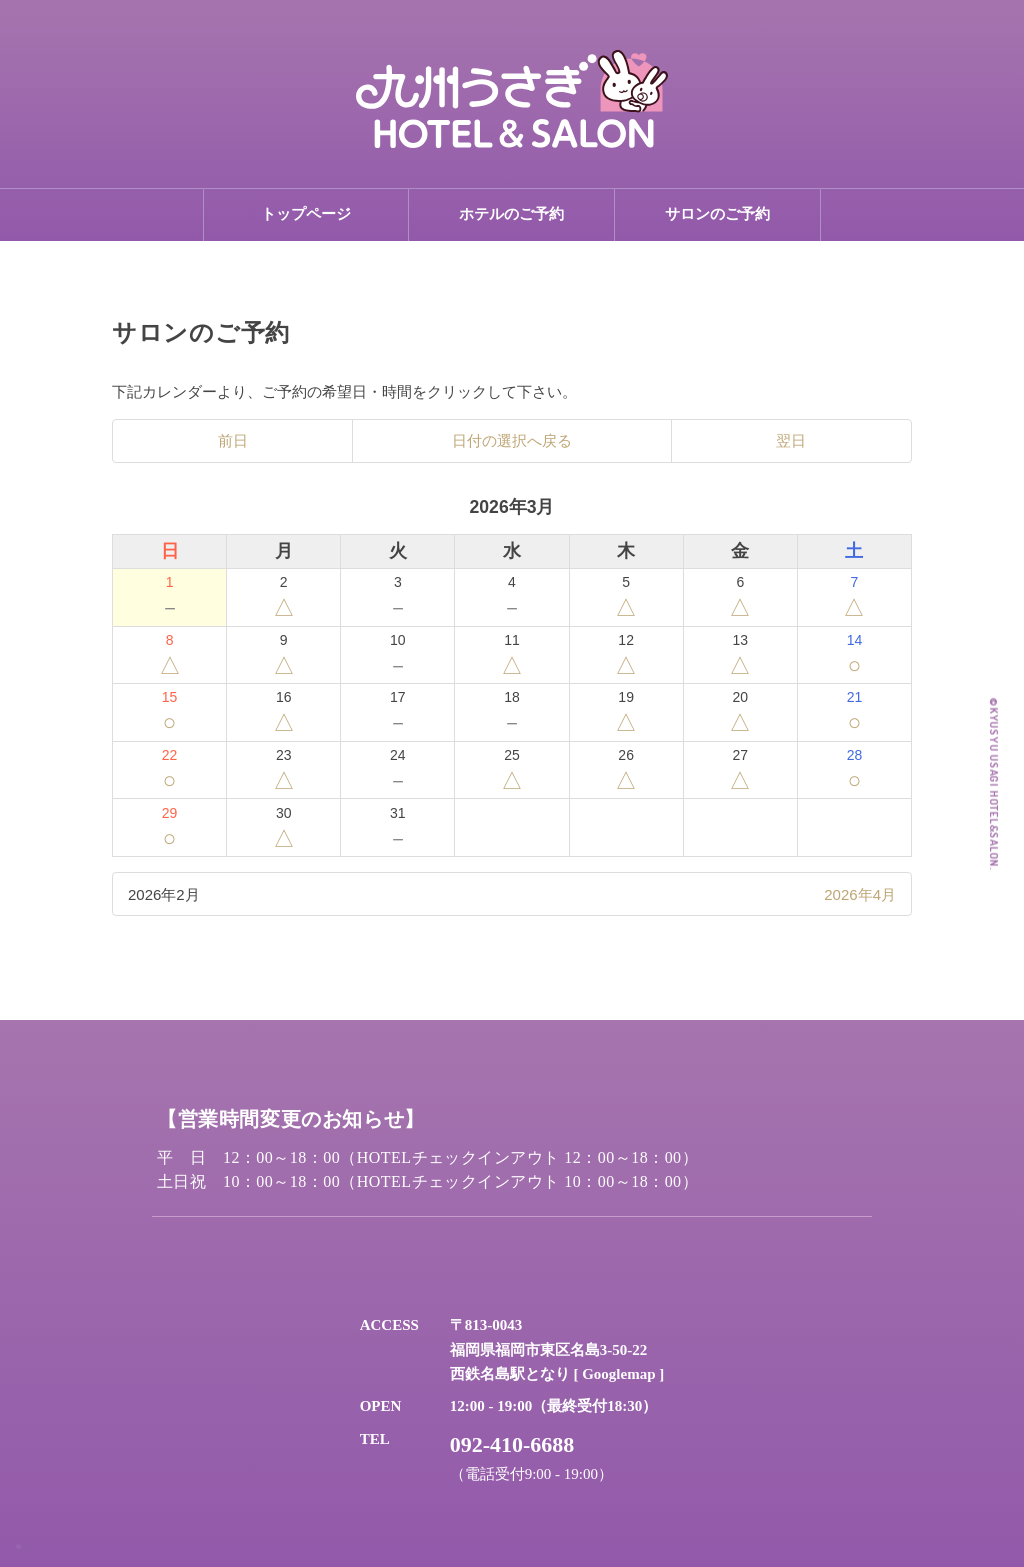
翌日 (791, 441)
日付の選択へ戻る (512, 441)
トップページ (306, 214)
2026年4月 (860, 894)
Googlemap (618, 1374)
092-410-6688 (512, 1444)
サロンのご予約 (717, 214)
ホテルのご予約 (511, 214)
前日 (233, 441)
